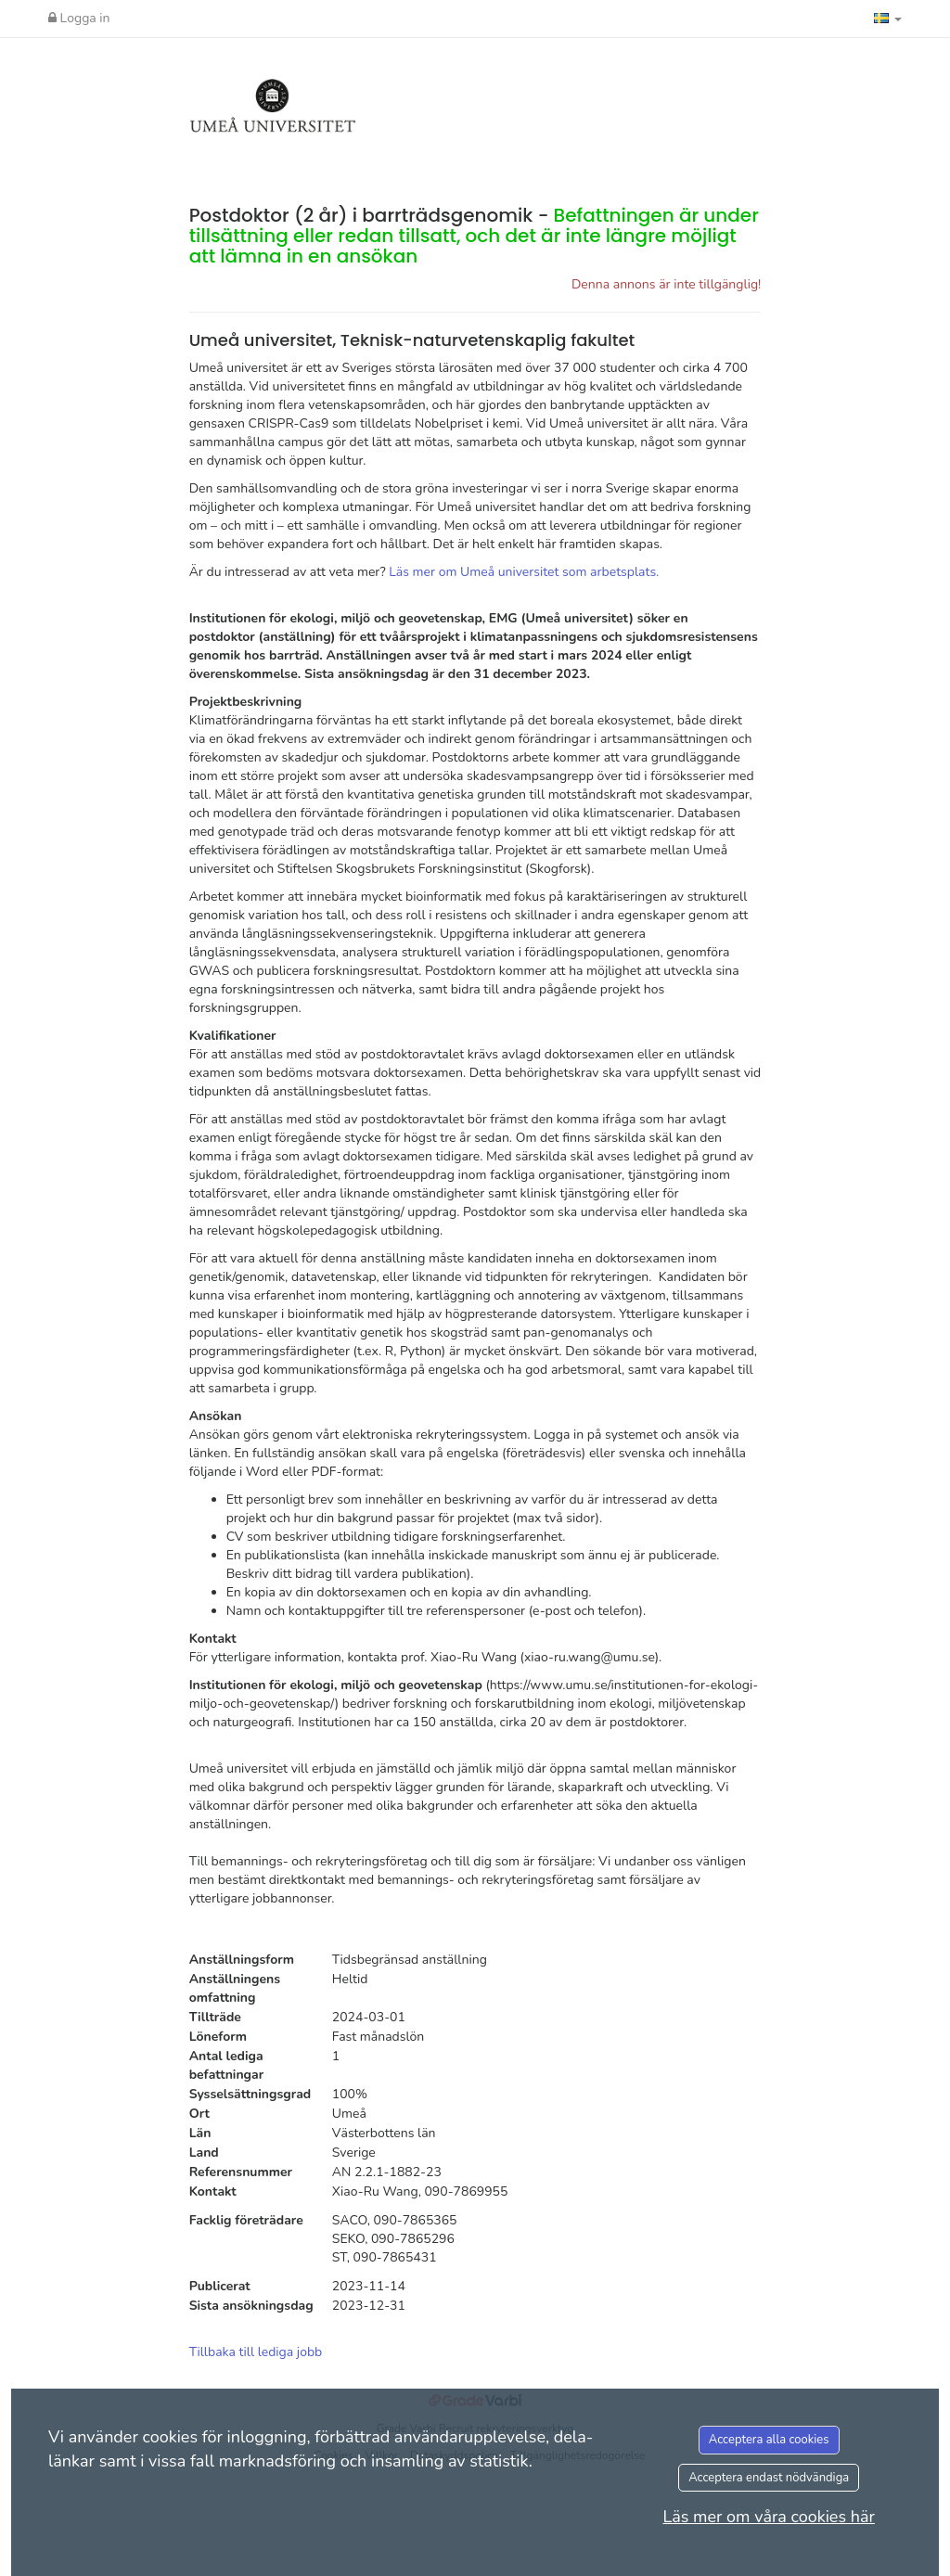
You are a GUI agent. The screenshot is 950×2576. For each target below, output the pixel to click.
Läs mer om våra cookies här (768, 2517)
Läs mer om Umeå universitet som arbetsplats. (524, 572)
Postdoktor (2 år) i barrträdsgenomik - (474, 235)
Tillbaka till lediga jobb (256, 2352)
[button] (888, 18)
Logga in (79, 18)
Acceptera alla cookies (769, 2439)
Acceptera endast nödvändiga (768, 2477)
